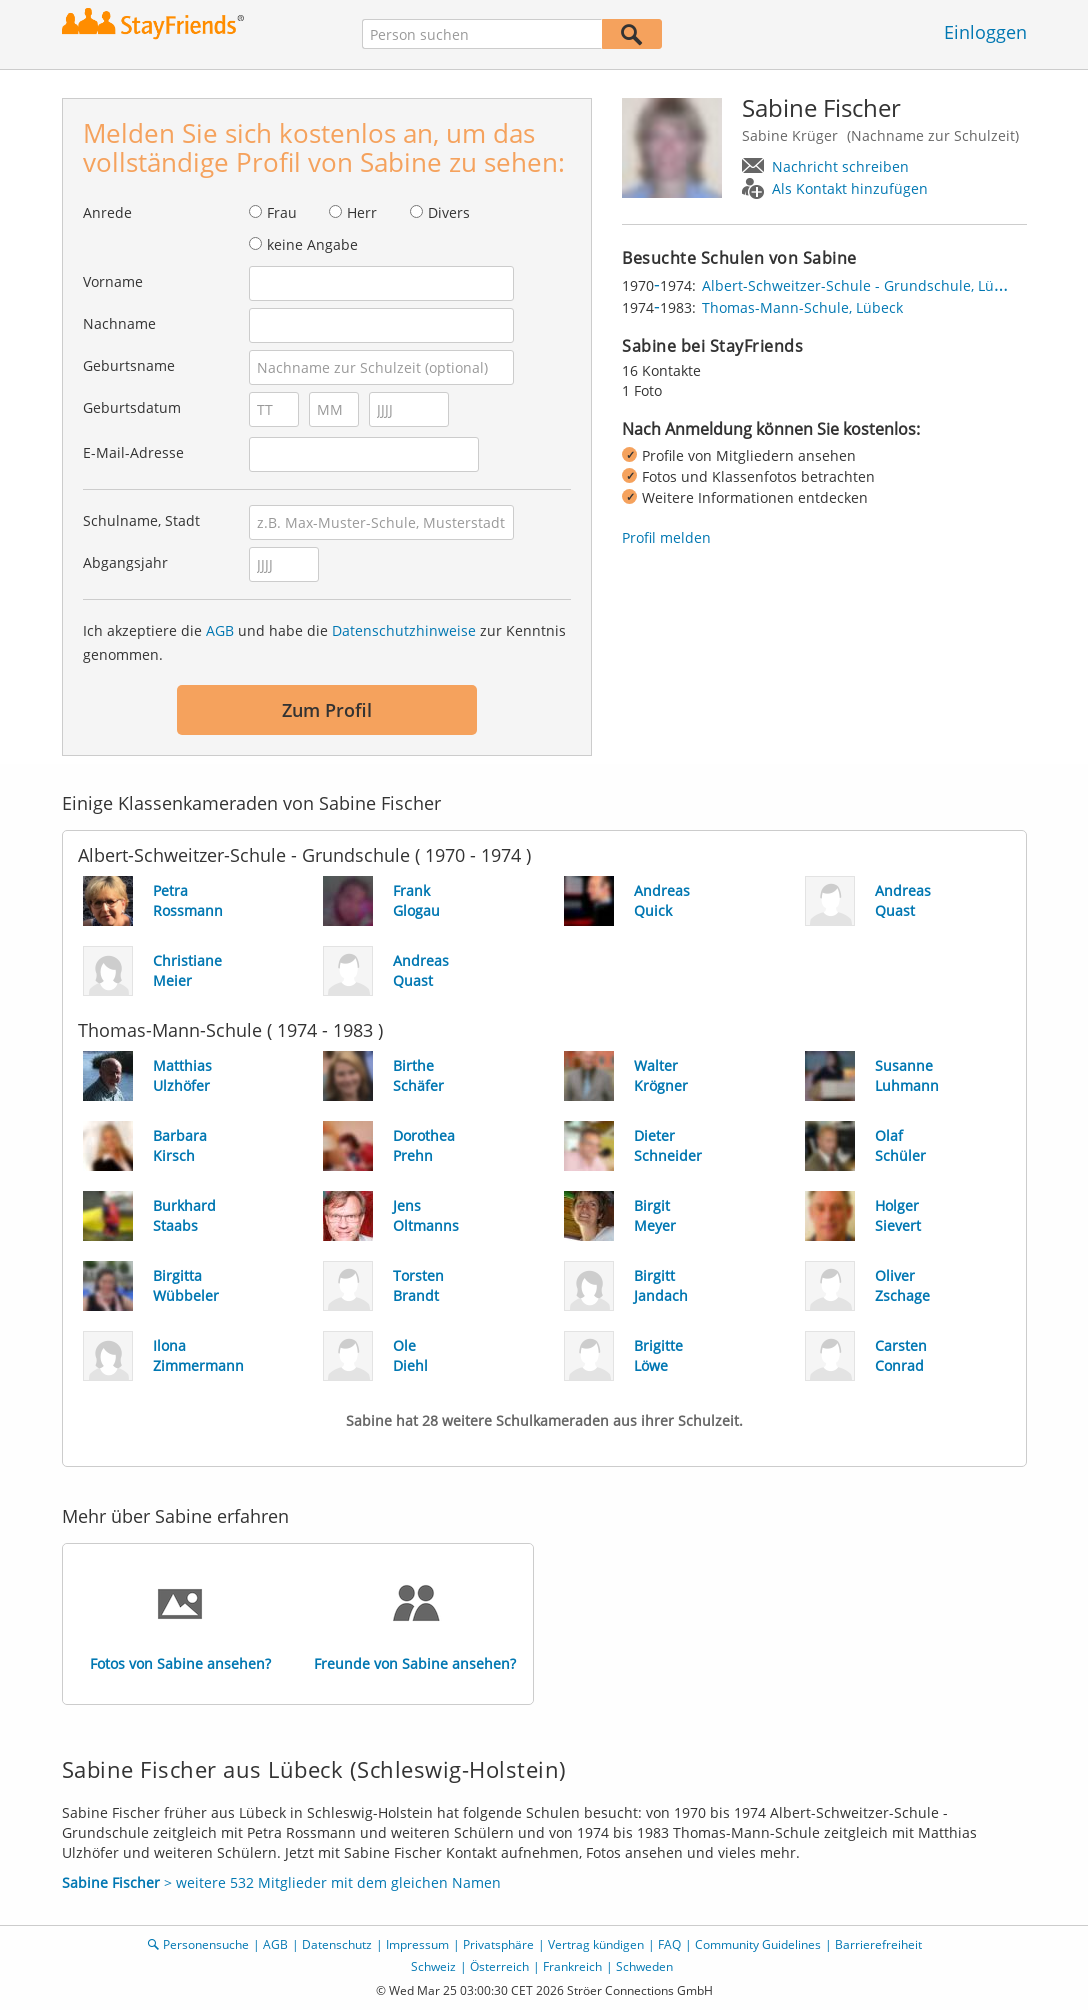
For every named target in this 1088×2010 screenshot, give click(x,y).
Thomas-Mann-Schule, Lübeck (802, 307)
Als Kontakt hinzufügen (850, 188)
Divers (449, 212)
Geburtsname (129, 365)
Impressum (417, 1944)
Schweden (644, 1966)
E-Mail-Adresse (133, 452)
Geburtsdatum (132, 407)
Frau (282, 212)
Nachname (119, 323)
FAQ (669, 1944)
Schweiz (433, 1966)
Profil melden (666, 537)
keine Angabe (312, 244)
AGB (220, 630)
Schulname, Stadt (141, 520)
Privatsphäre (498, 1944)
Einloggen (985, 32)
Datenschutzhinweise (404, 630)
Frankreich (572, 1966)
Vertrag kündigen (596, 1944)
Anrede (107, 212)
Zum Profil (327, 710)
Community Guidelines (758, 1944)
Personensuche (206, 1944)
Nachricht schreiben (840, 166)
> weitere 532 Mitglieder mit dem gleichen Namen (281, 1882)
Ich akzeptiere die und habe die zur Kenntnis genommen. (324, 642)
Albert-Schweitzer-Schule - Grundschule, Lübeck (863, 285)
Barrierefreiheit (878, 1944)
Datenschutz (337, 1944)
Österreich (499, 1966)
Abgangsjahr (125, 562)
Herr (362, 212)
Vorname (113, 281)
